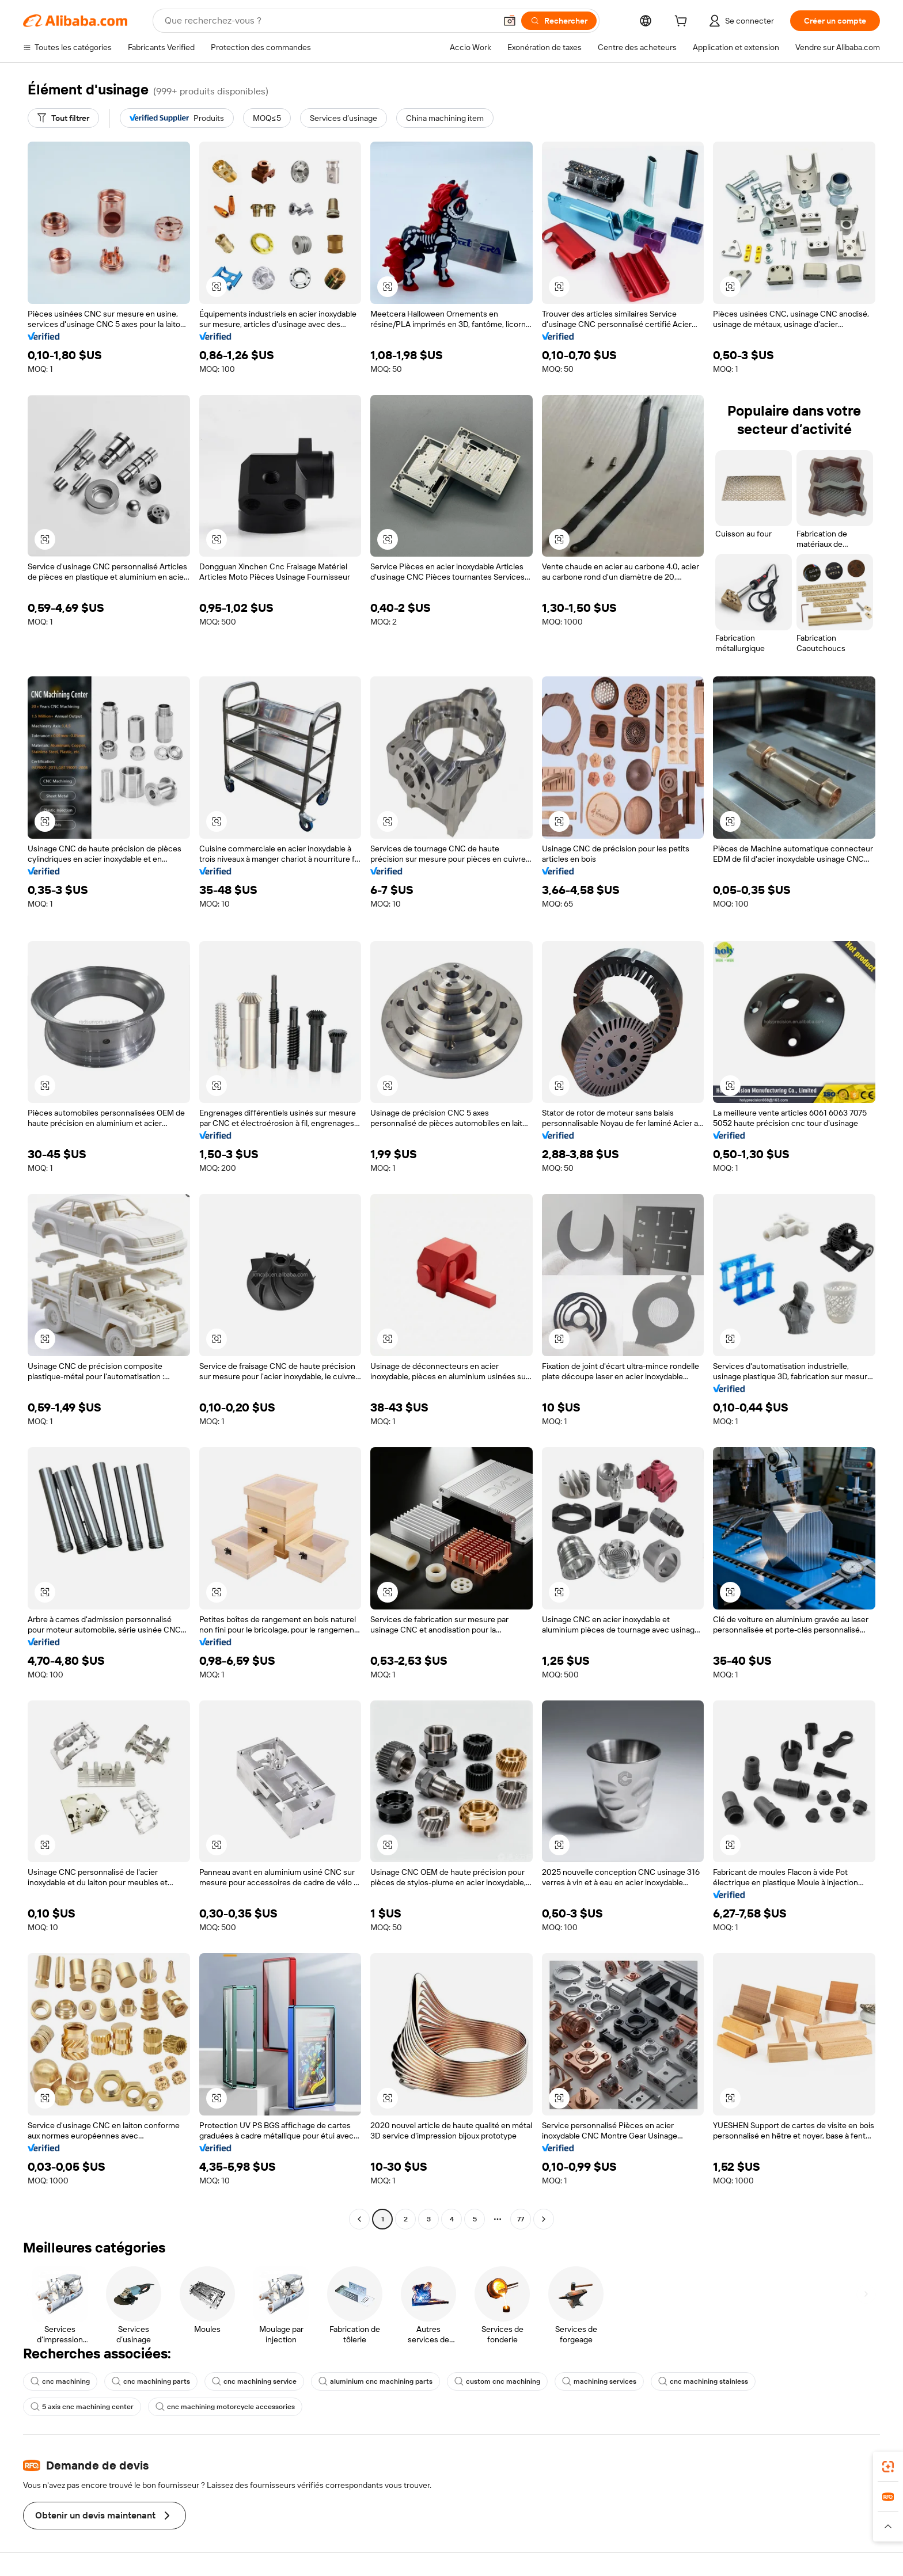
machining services (599, 2381)
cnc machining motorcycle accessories (225, 2406)
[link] (888, 2467)
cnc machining (60, 2381)
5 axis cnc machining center (82, 2406)
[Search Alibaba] (329, 20)
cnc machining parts (151, 2381)
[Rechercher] (559, 21)
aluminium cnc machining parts (375, 2381)
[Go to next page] (543, 2219)
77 (520, 2219)
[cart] (683, 22)
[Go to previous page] (359, 2219)
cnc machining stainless (703, 2381)
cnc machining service (254, 2381)
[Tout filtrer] (63, 118)
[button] (510, 21)
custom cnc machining (497, 2381)
